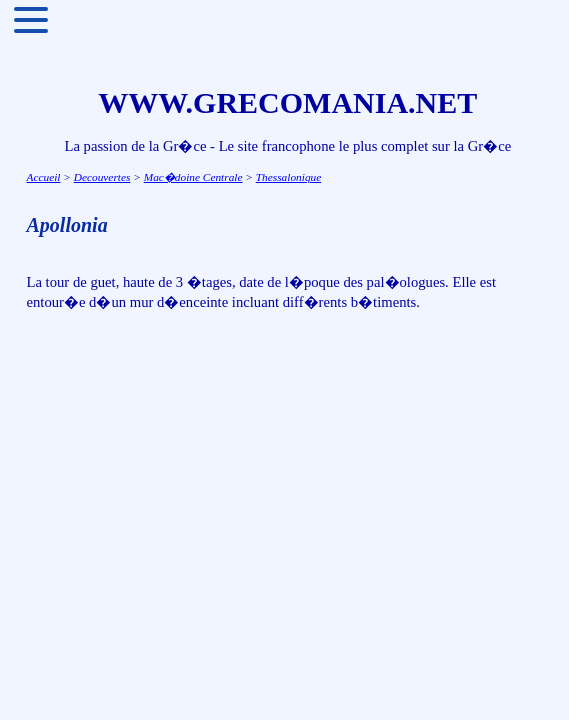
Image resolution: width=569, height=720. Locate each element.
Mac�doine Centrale (193, 177)
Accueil (44, 177)
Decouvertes (102, 177)
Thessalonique (288, 177)
